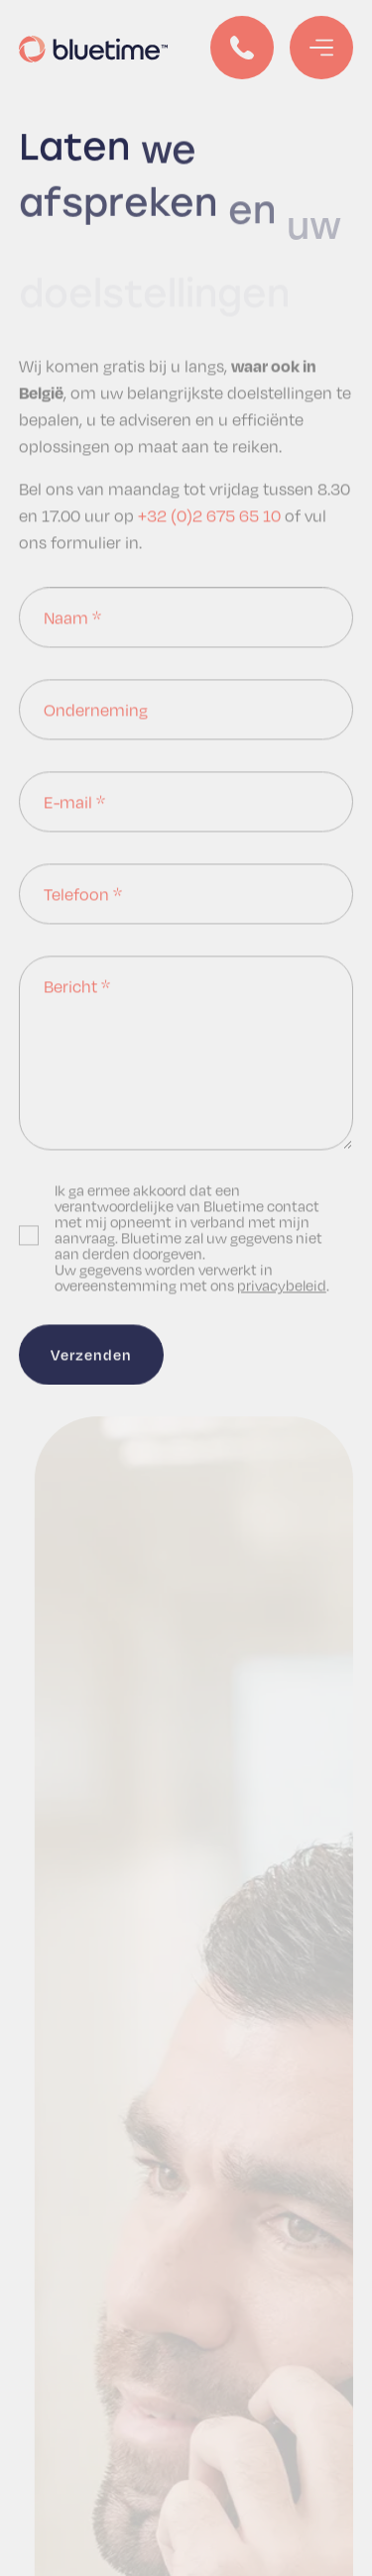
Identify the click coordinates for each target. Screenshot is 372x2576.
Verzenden (91, 1355)
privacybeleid (281, 1285)
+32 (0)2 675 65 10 (209, 515)
